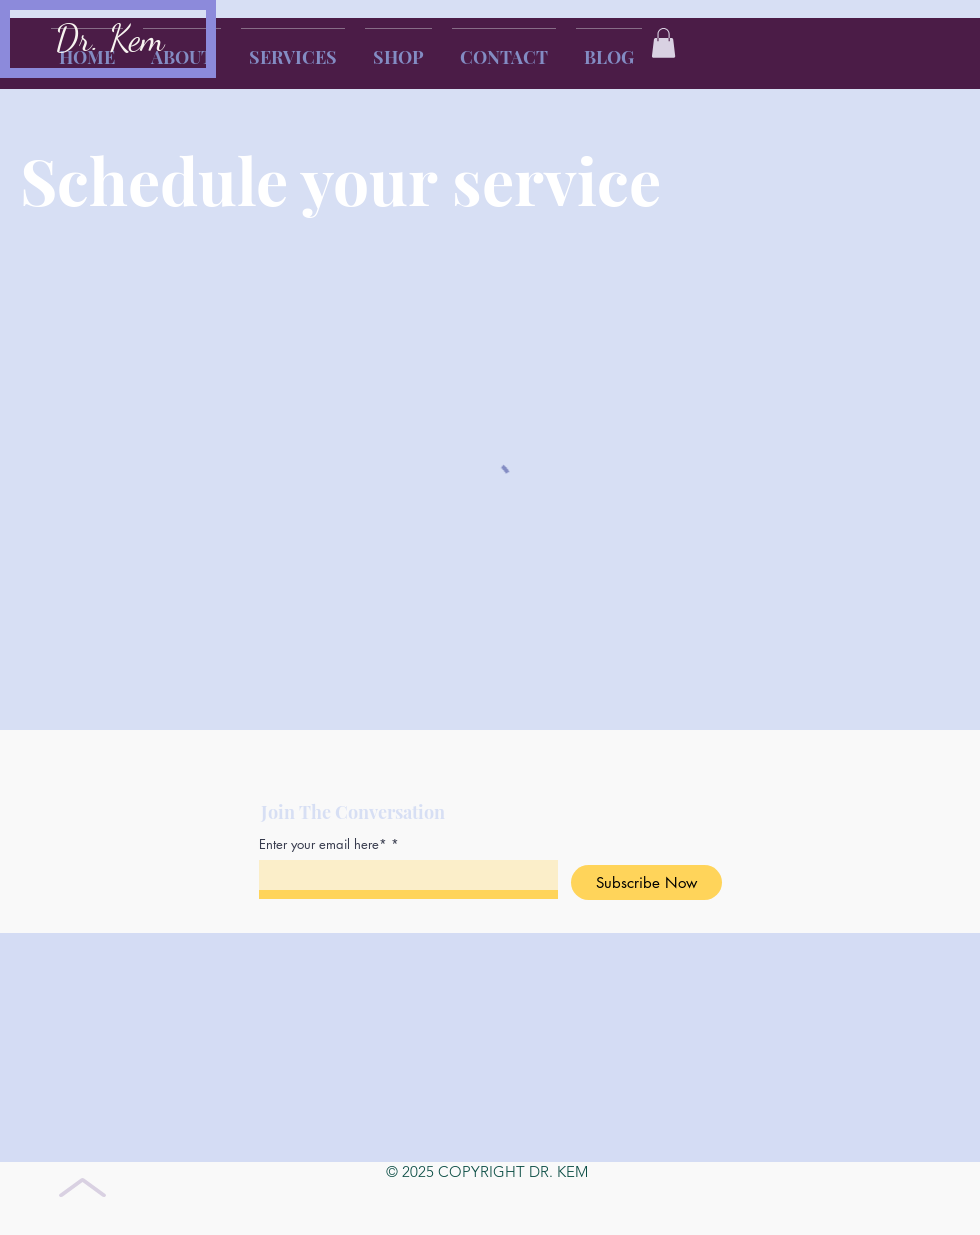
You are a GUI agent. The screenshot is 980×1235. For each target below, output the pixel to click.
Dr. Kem (109, 38)
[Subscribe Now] (646, 882)
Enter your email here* (323, 844)
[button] (663, 43)
